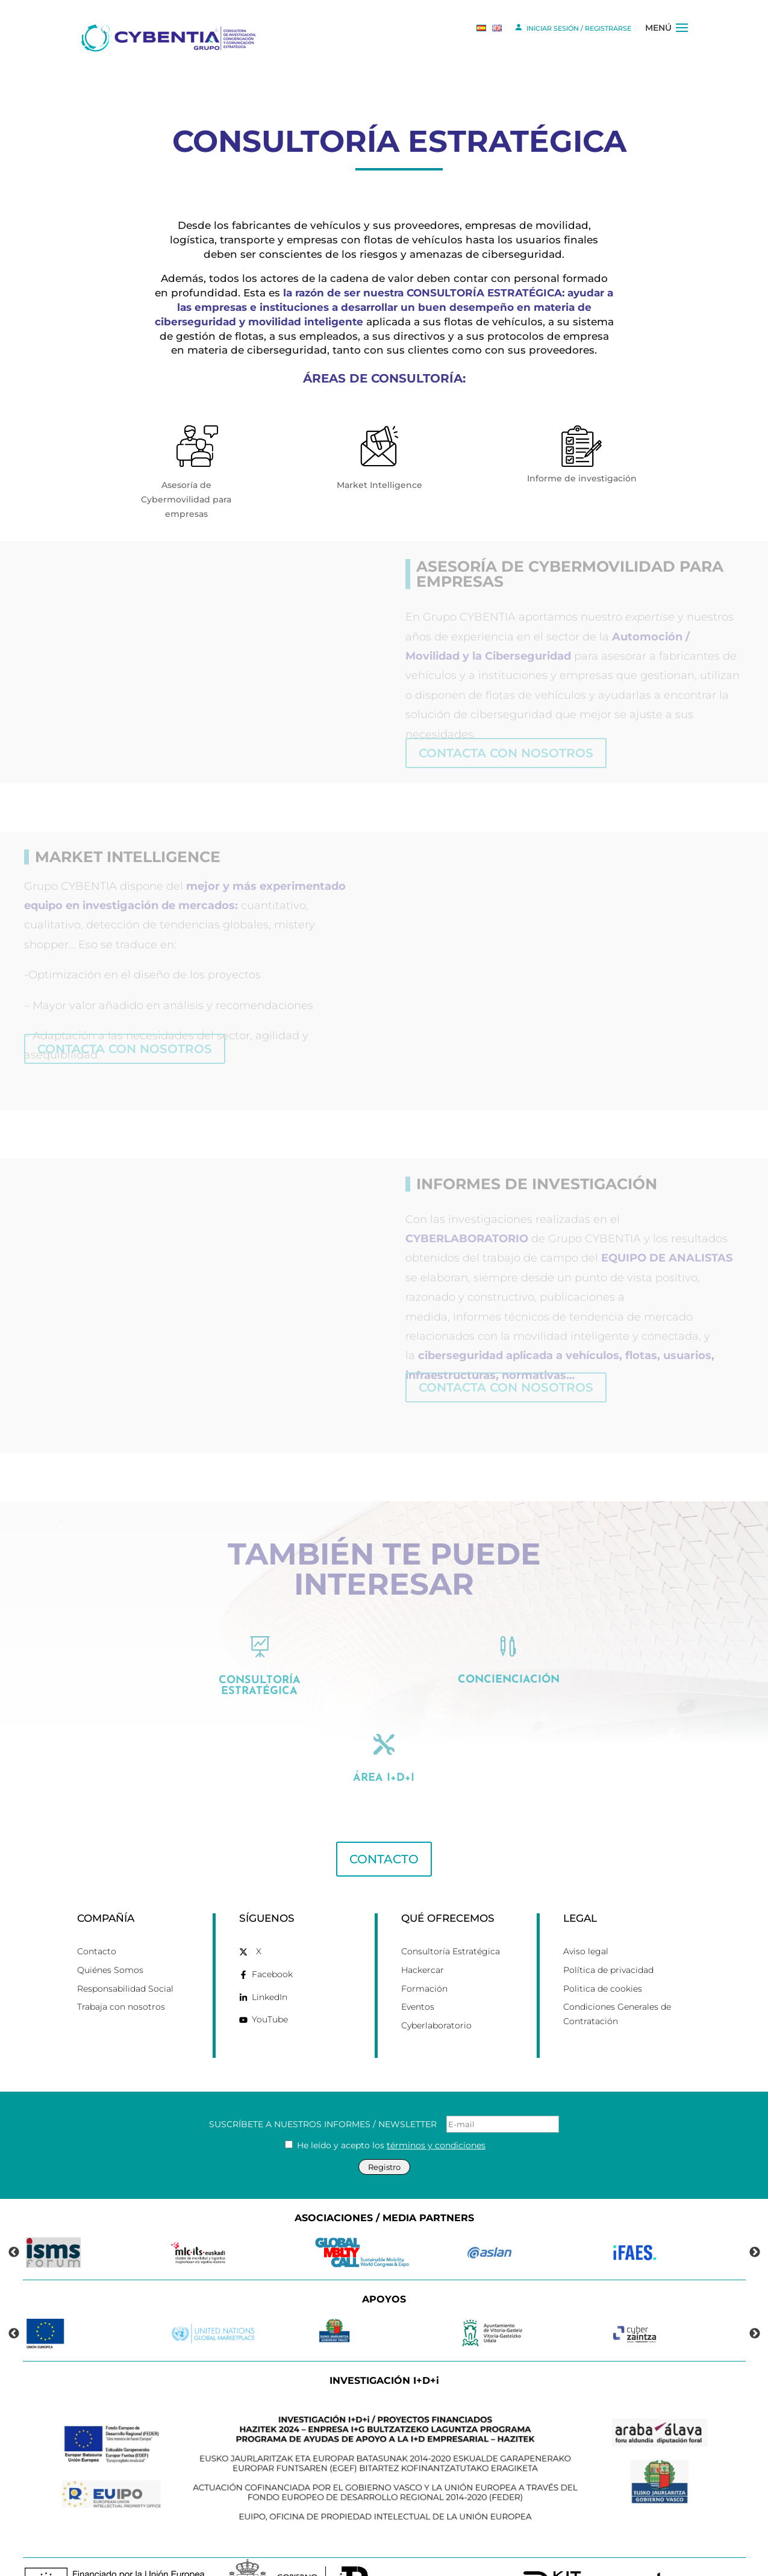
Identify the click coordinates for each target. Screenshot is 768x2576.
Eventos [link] (417, 1962)
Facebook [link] (272, 1930)
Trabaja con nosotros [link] (121, 1962)
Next (755, 2208)
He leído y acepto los (385, 2101)
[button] (682, 38)
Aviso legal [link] (585, 1907)
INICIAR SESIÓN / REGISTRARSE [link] (572, 27)
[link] (170, 37)
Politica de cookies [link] (602, 1944)
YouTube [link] (270, 1975)
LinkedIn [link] (269, 1953)
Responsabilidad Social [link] (125, 1944)
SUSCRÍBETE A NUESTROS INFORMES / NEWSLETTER (384, 2080)
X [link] (258, 1907)
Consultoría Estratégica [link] (450, 1907)
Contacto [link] (96, 1907)
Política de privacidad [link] (608, 1926)
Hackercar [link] (422, 1926)
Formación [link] (424, 1944)
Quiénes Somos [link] (110, 1926)
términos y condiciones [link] (436, 2101)
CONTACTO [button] (384, 1815)
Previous (14, 2208)
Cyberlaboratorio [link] (436, 1981)
